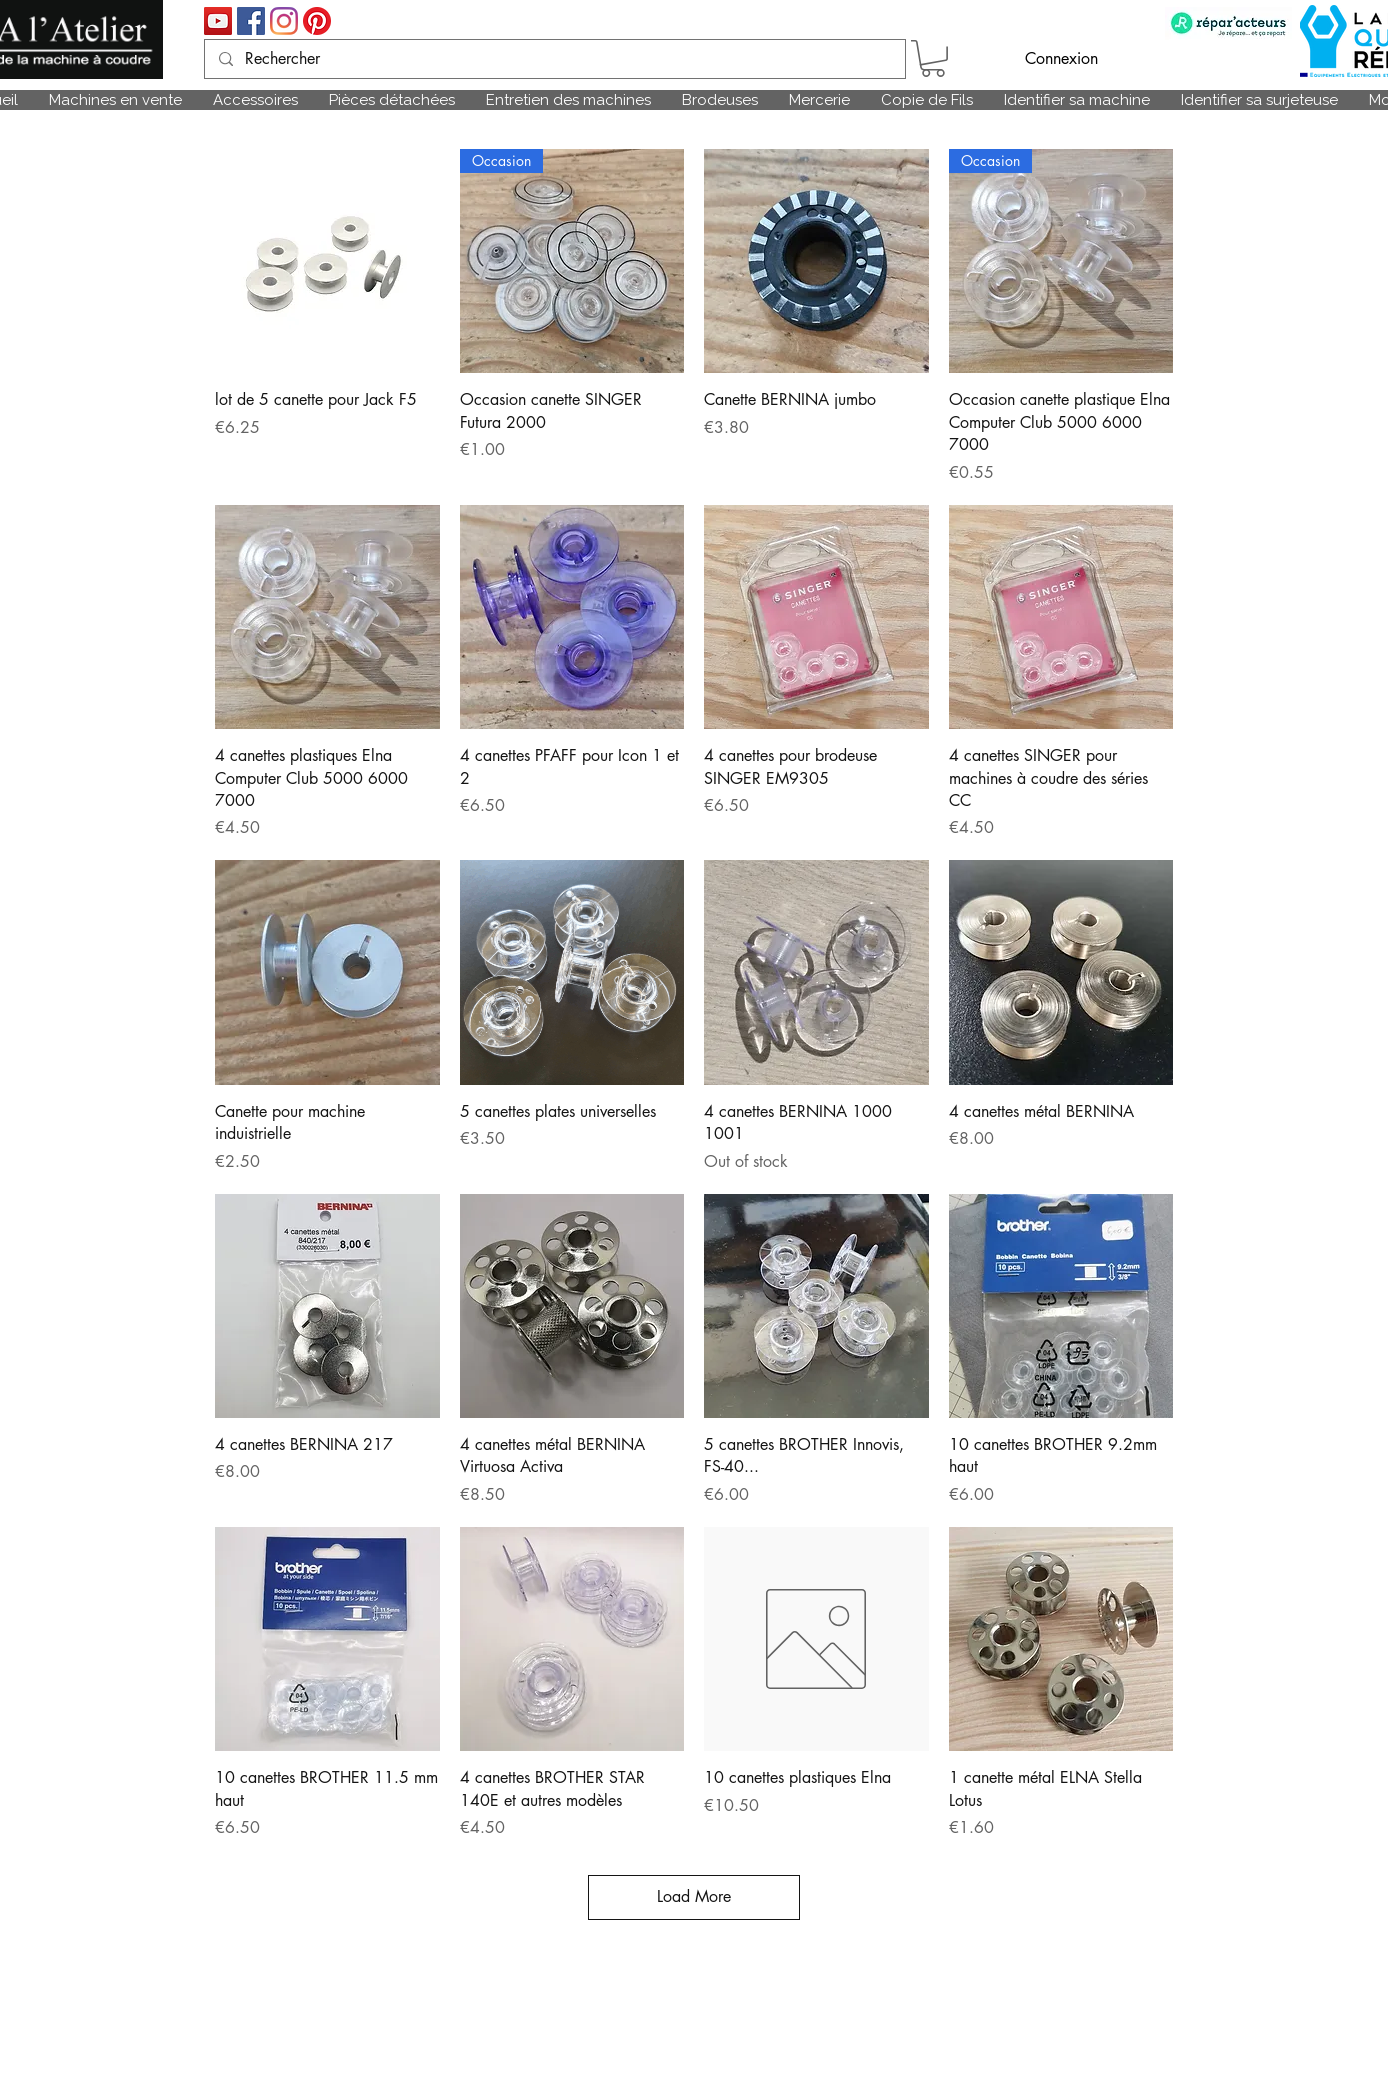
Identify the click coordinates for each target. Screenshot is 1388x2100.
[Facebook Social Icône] (251, 21)
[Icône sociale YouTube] (218, 21)
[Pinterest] (317, 21)
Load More (694, 1896)
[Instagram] (284, 21)
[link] (933, 58)
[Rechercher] (554, 59)
